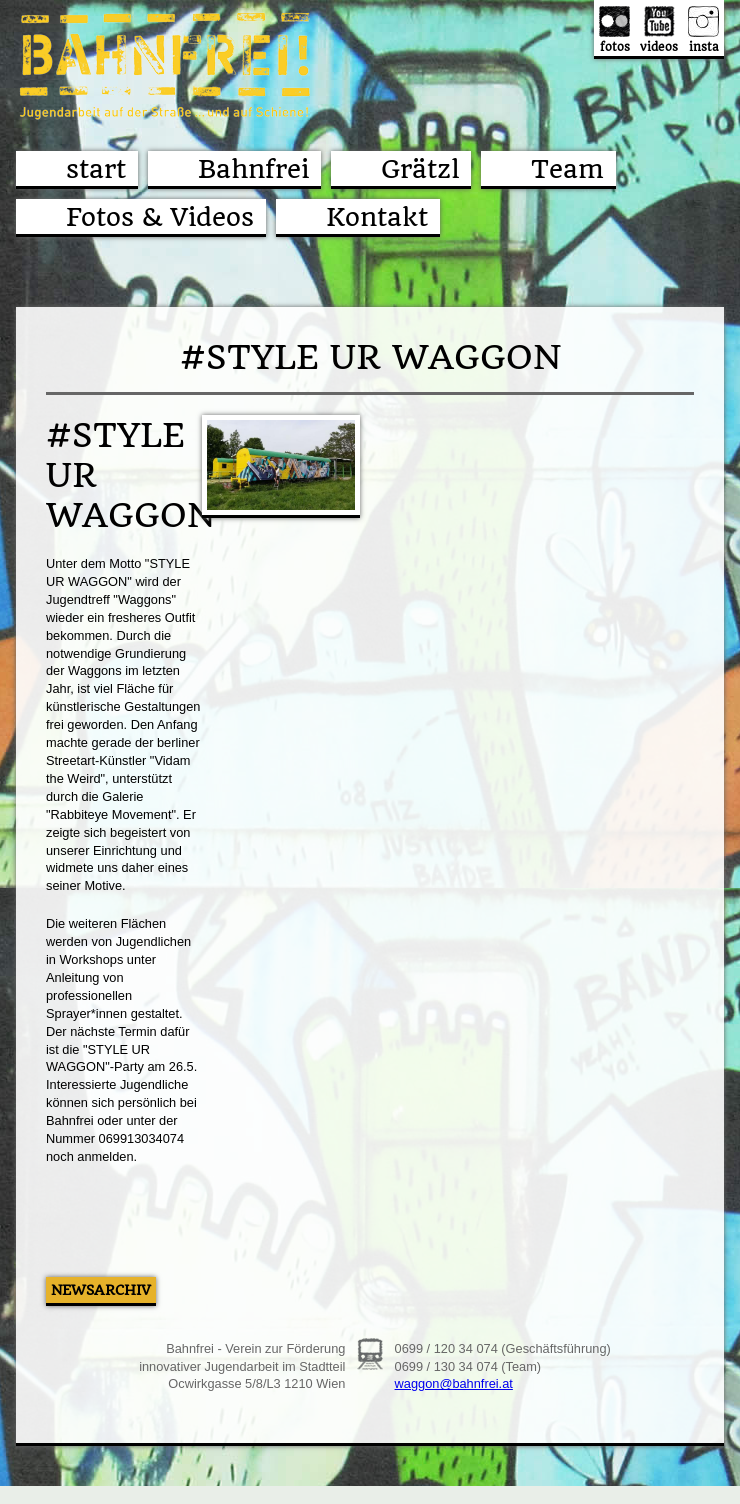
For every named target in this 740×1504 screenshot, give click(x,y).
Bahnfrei (253, 169)
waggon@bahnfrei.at (454, 1383)
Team (567, 169)
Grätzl (420, 169)
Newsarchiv (101, 1290)
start (96, 169)
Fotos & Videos (160, 217)
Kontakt (377, 217)
